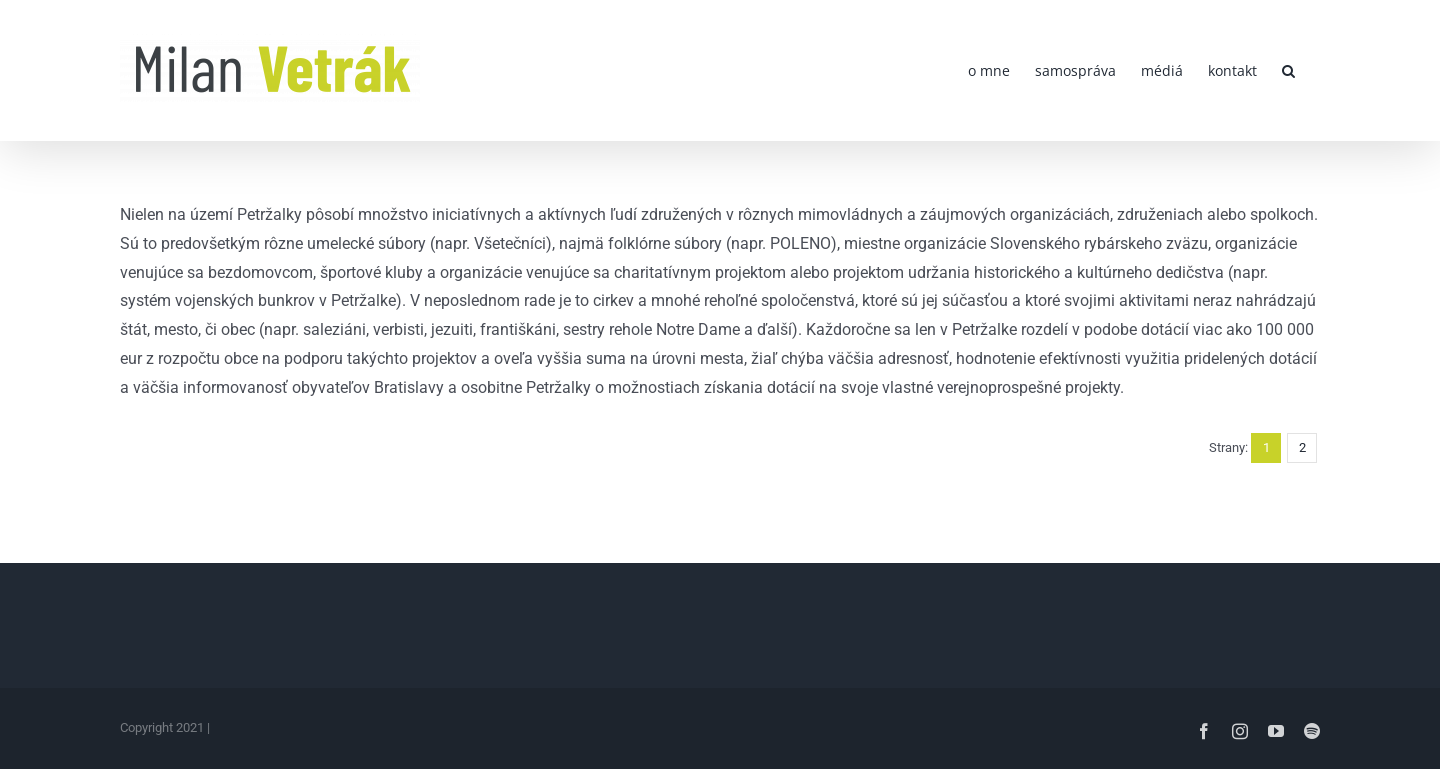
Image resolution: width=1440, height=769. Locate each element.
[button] (1288, 70)
